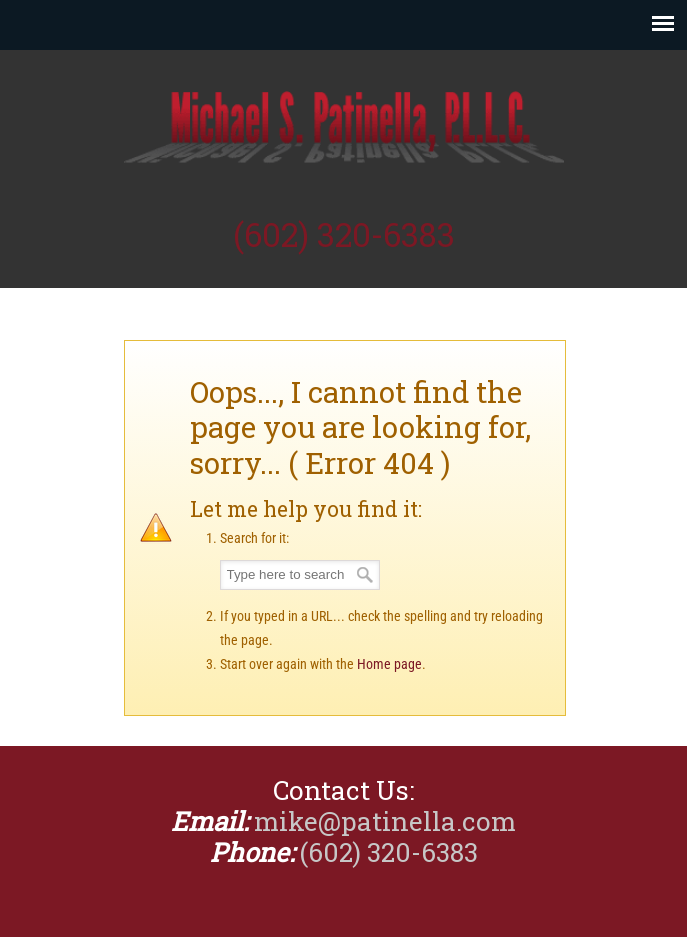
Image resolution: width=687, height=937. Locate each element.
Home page (389, 664)
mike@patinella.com (385, 821)
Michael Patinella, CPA (344, 131)
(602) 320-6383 (344, 234)
